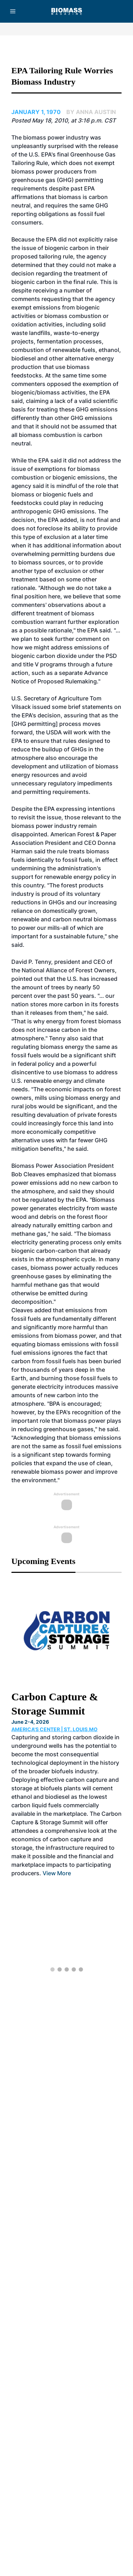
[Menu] (12, 11)
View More (57, 1873)
